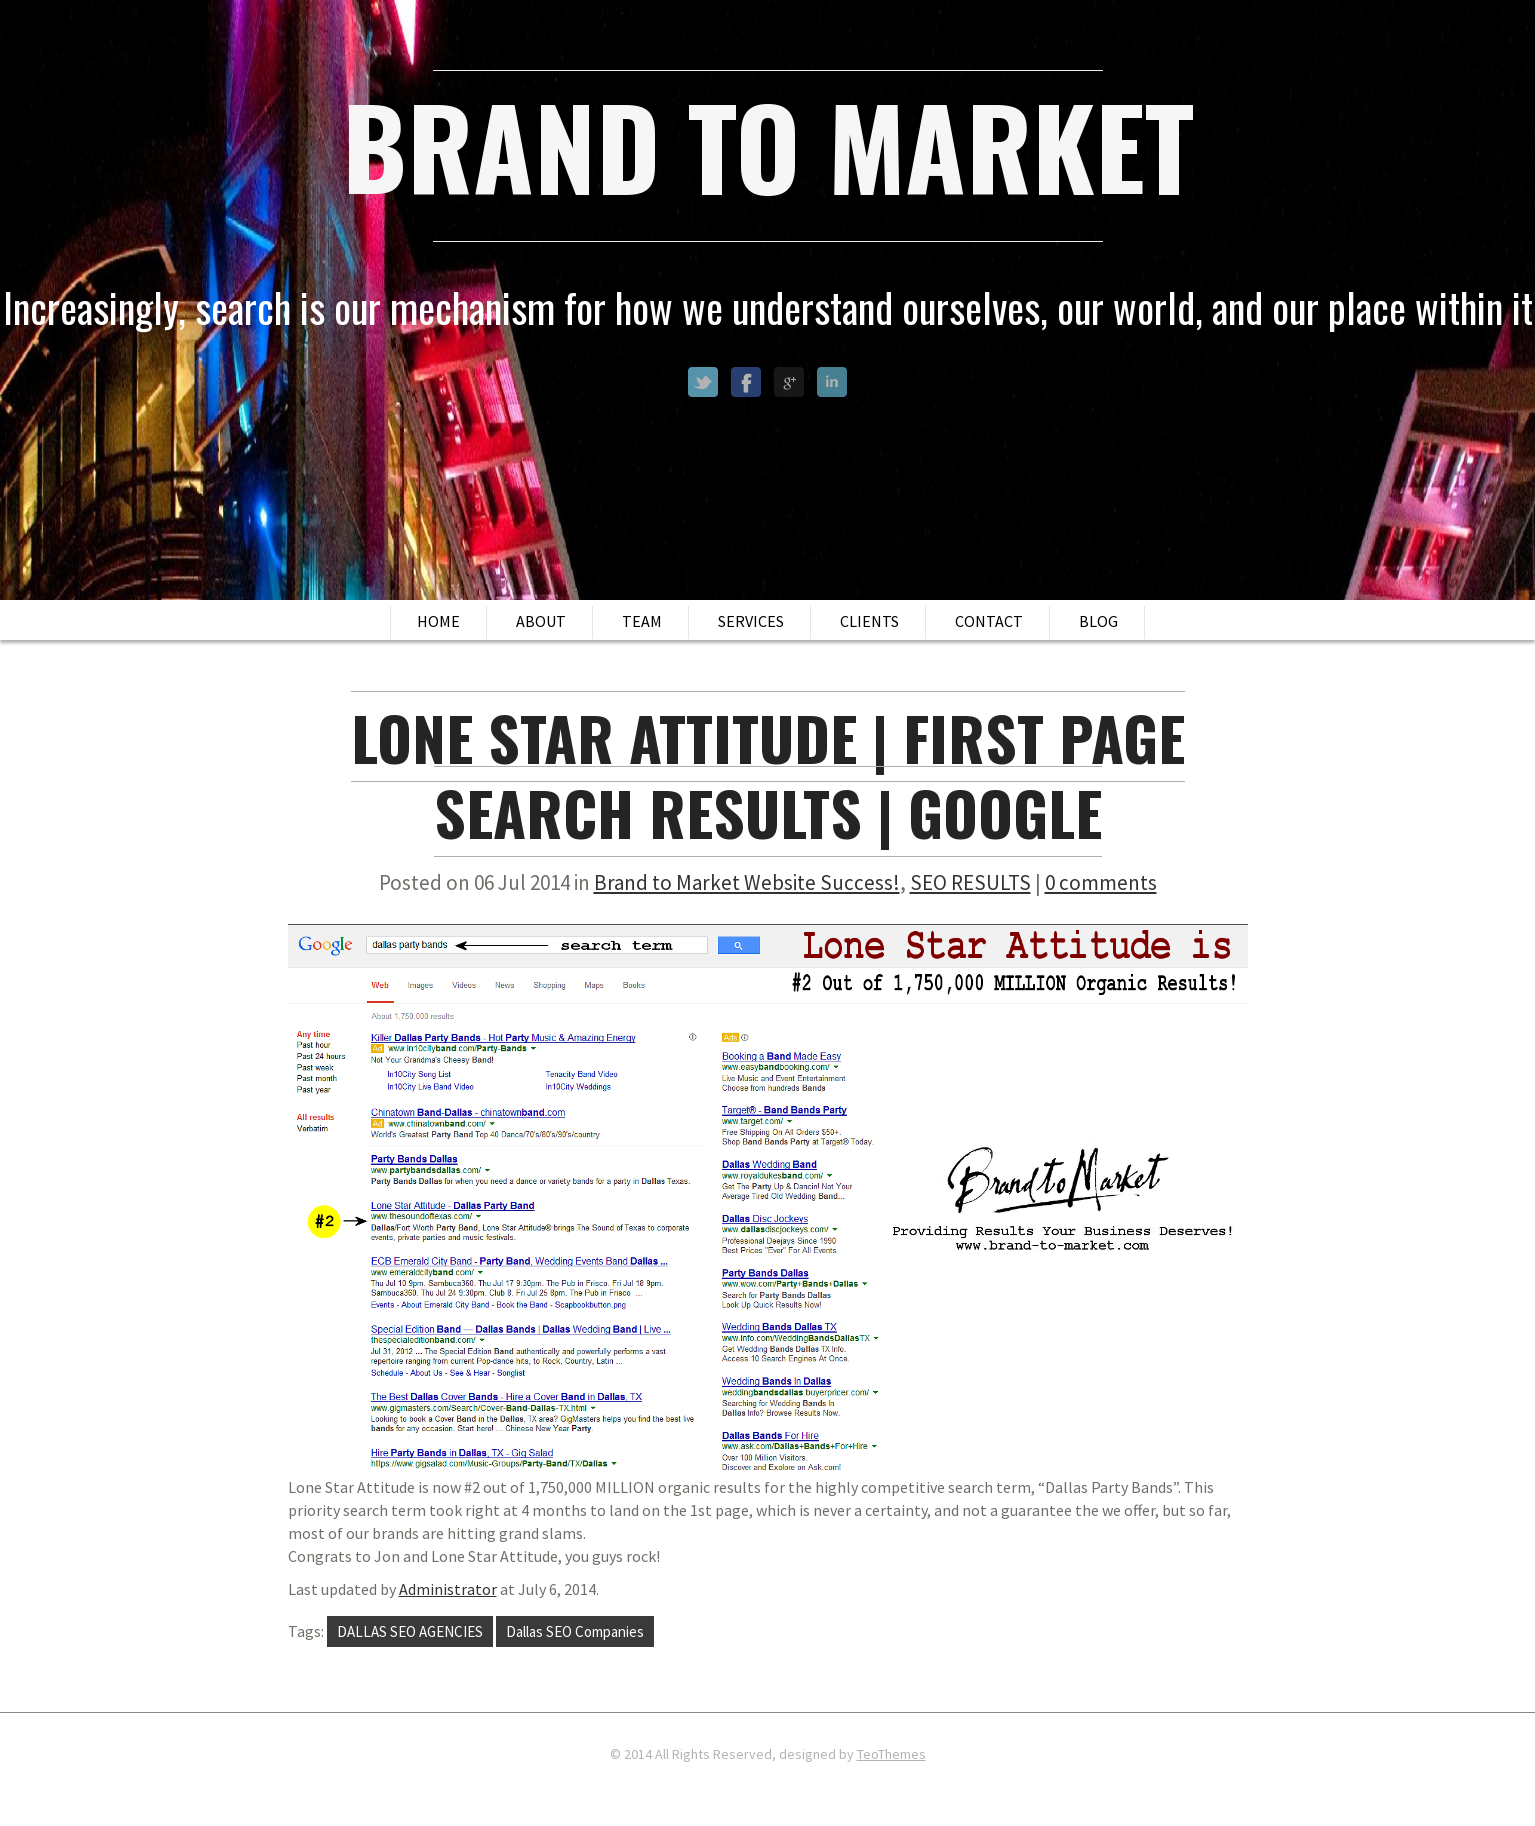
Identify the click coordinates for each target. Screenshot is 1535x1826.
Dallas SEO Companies (575, 1631)
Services (751, 621)
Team (642, 621)
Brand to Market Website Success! (747, 882)
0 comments (1101, 882)
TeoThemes (891, 1754)
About (541, 621)
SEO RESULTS (970, 882)
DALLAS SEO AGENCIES (410, 1631)
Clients (869, 621)
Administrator (448, 1589)
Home (438, 621)
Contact (989, 621)
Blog (1098, 621)
